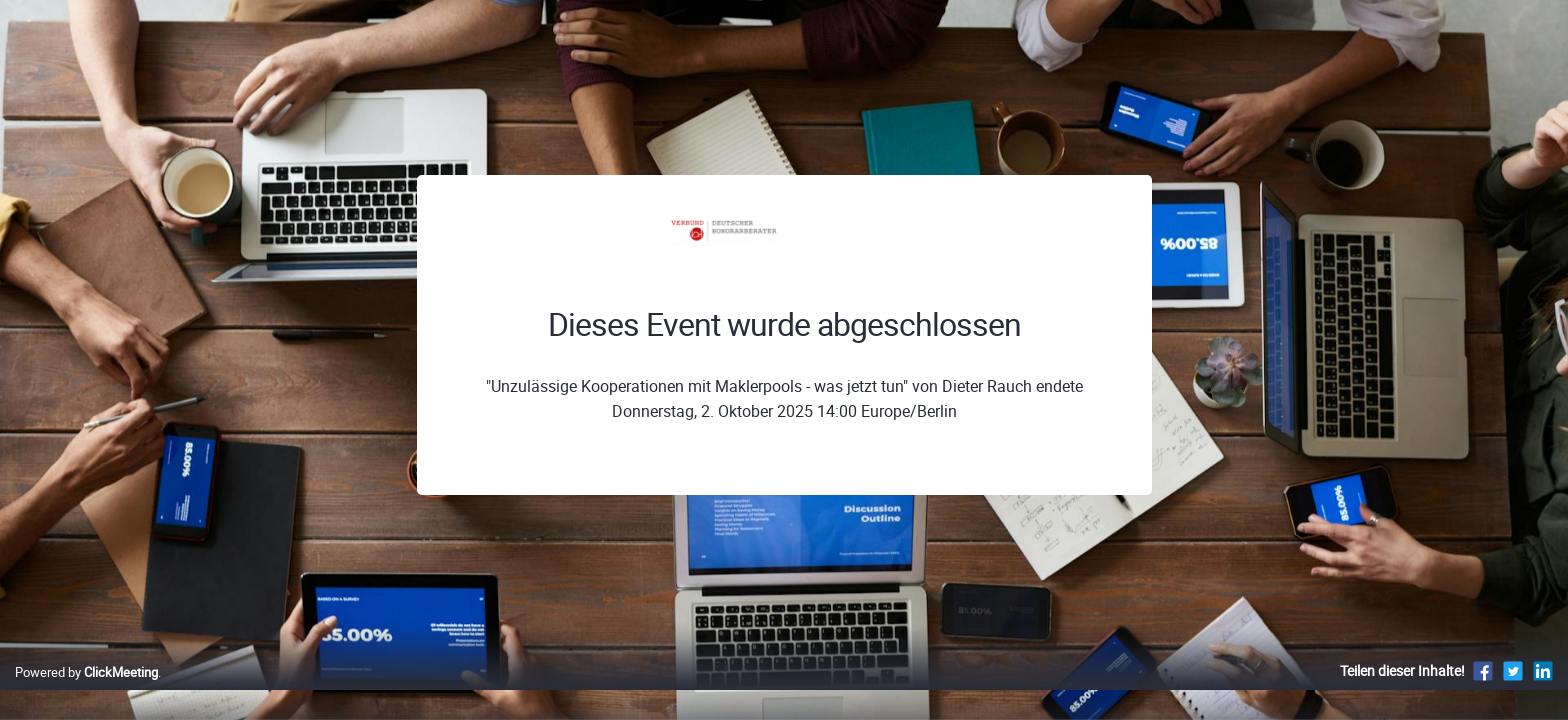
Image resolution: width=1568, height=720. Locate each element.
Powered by (86, 693)
